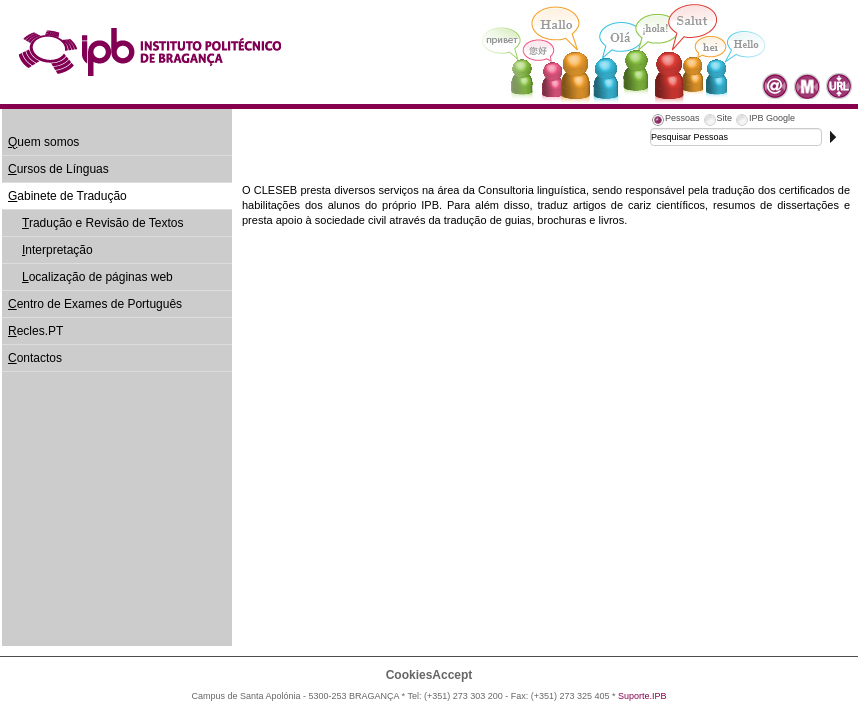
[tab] (675, 121)
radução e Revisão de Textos (102, 223)
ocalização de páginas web (97, 277)
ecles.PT (35, 331)
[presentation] (675, 121)
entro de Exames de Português (95, 304)
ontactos (35, 358)
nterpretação (57, 250)
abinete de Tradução (67, 196)
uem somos (43, 142)
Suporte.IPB (642, 696)
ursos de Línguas (58, 169)
